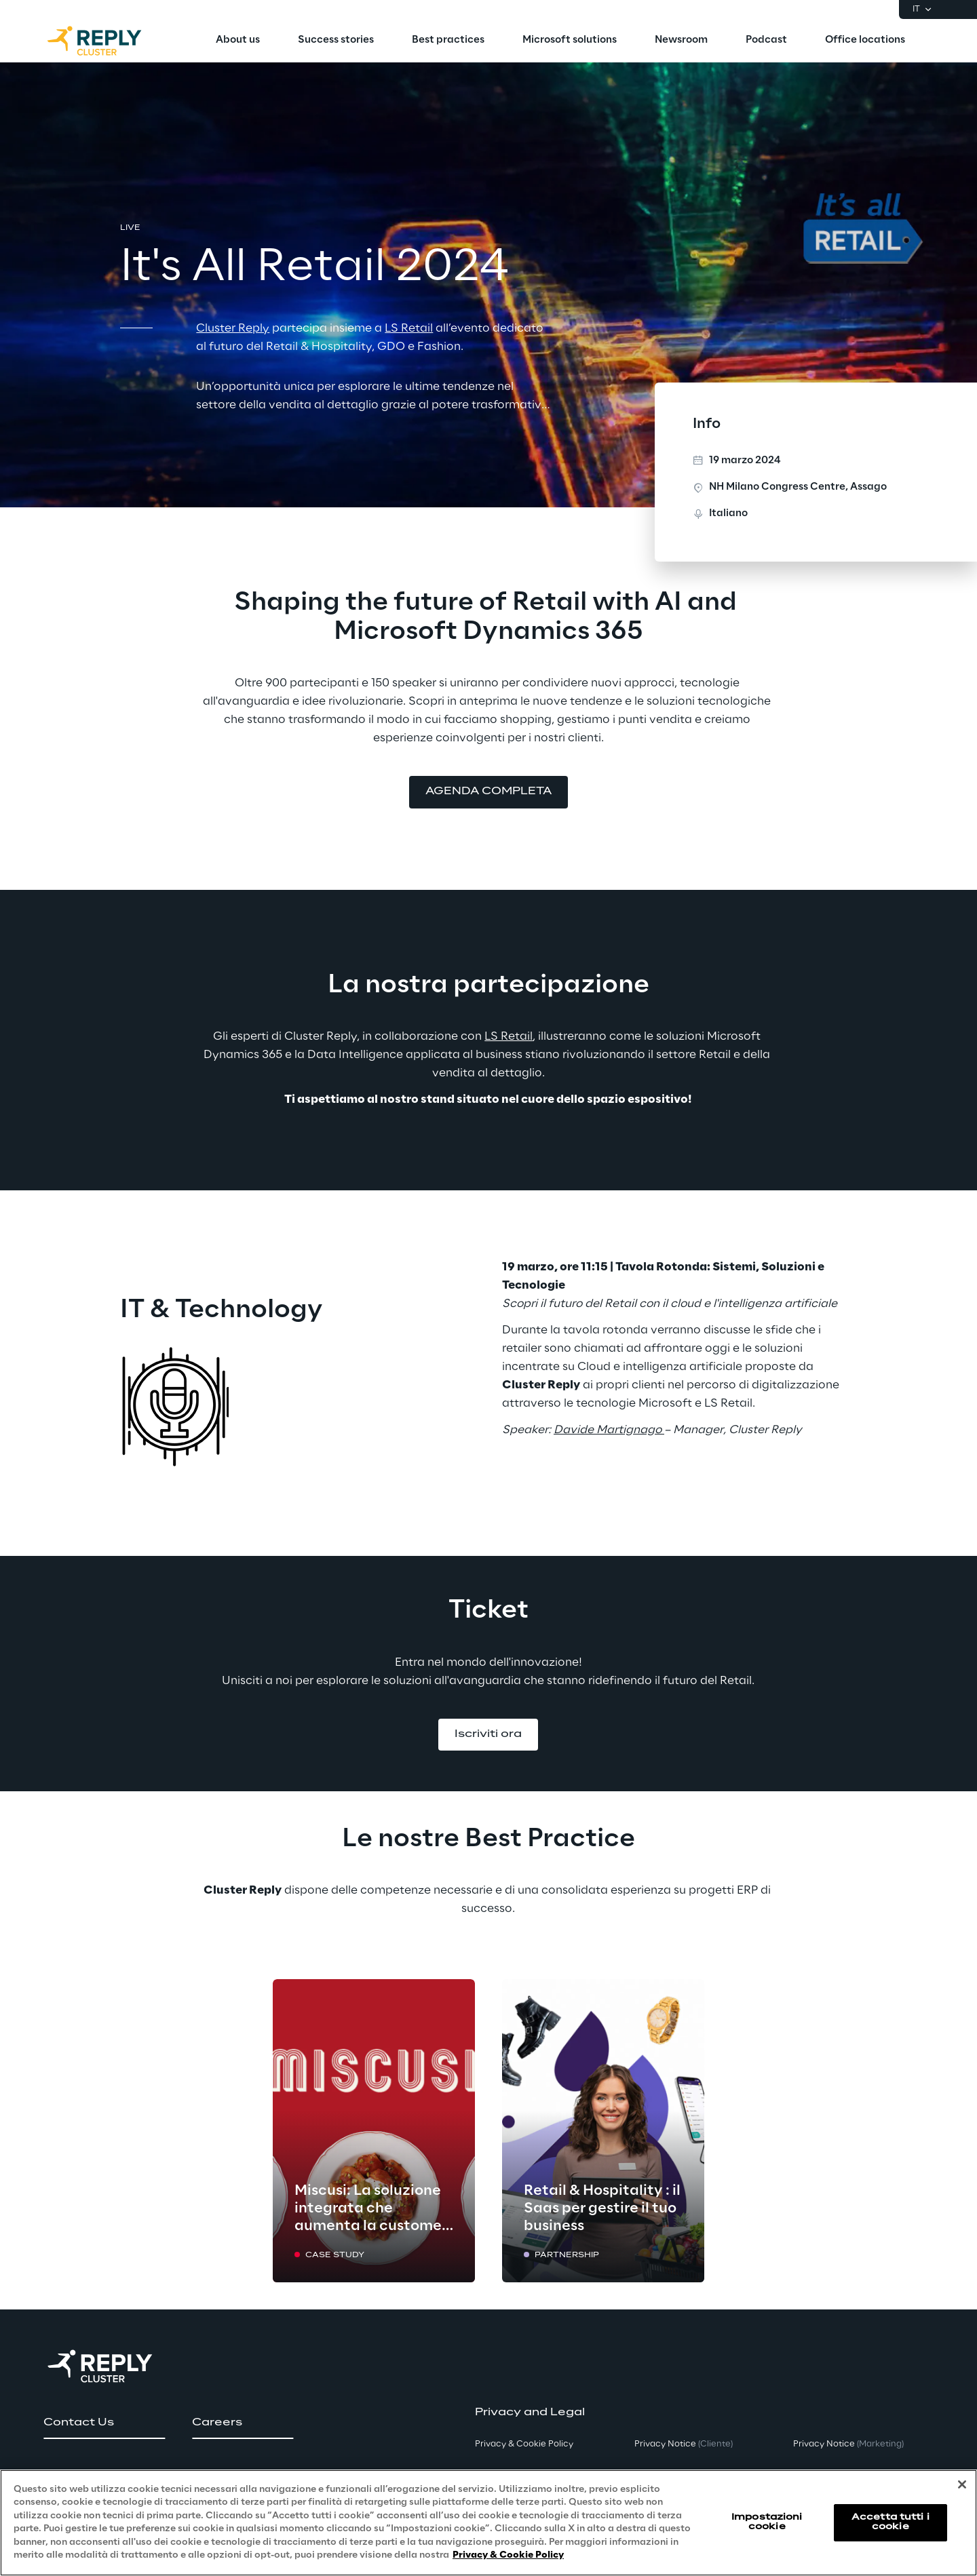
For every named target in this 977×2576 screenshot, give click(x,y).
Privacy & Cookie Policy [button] (524, 2444)
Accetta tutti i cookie (890, 2522)
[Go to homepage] (107, 40)
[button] (488, 792)
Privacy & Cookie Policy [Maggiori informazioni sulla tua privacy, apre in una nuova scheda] (508, 2555)
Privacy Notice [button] (683, 2444)
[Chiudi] (962, 2484)
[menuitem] (238, 40)
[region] (488, 2523)
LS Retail (508, 1036)
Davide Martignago (608, 1430)
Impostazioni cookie (766, 2522)
